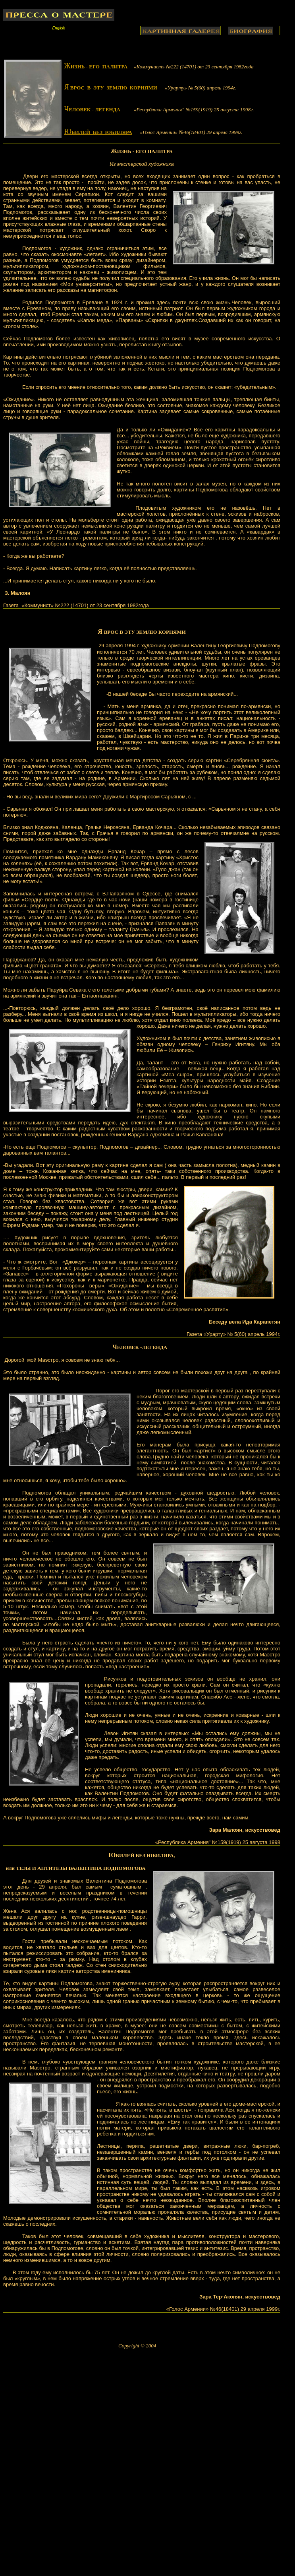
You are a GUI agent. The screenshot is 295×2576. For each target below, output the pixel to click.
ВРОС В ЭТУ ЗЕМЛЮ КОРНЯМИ (145, 632)
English (59, 28)
